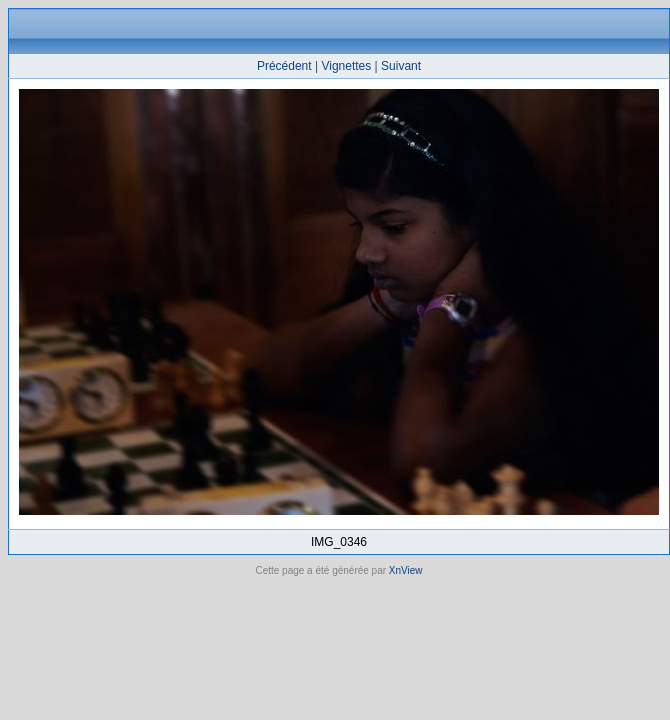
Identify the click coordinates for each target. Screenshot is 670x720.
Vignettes (346, 66)
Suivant (401, 66)
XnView (406, 570)
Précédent (284, 66)
